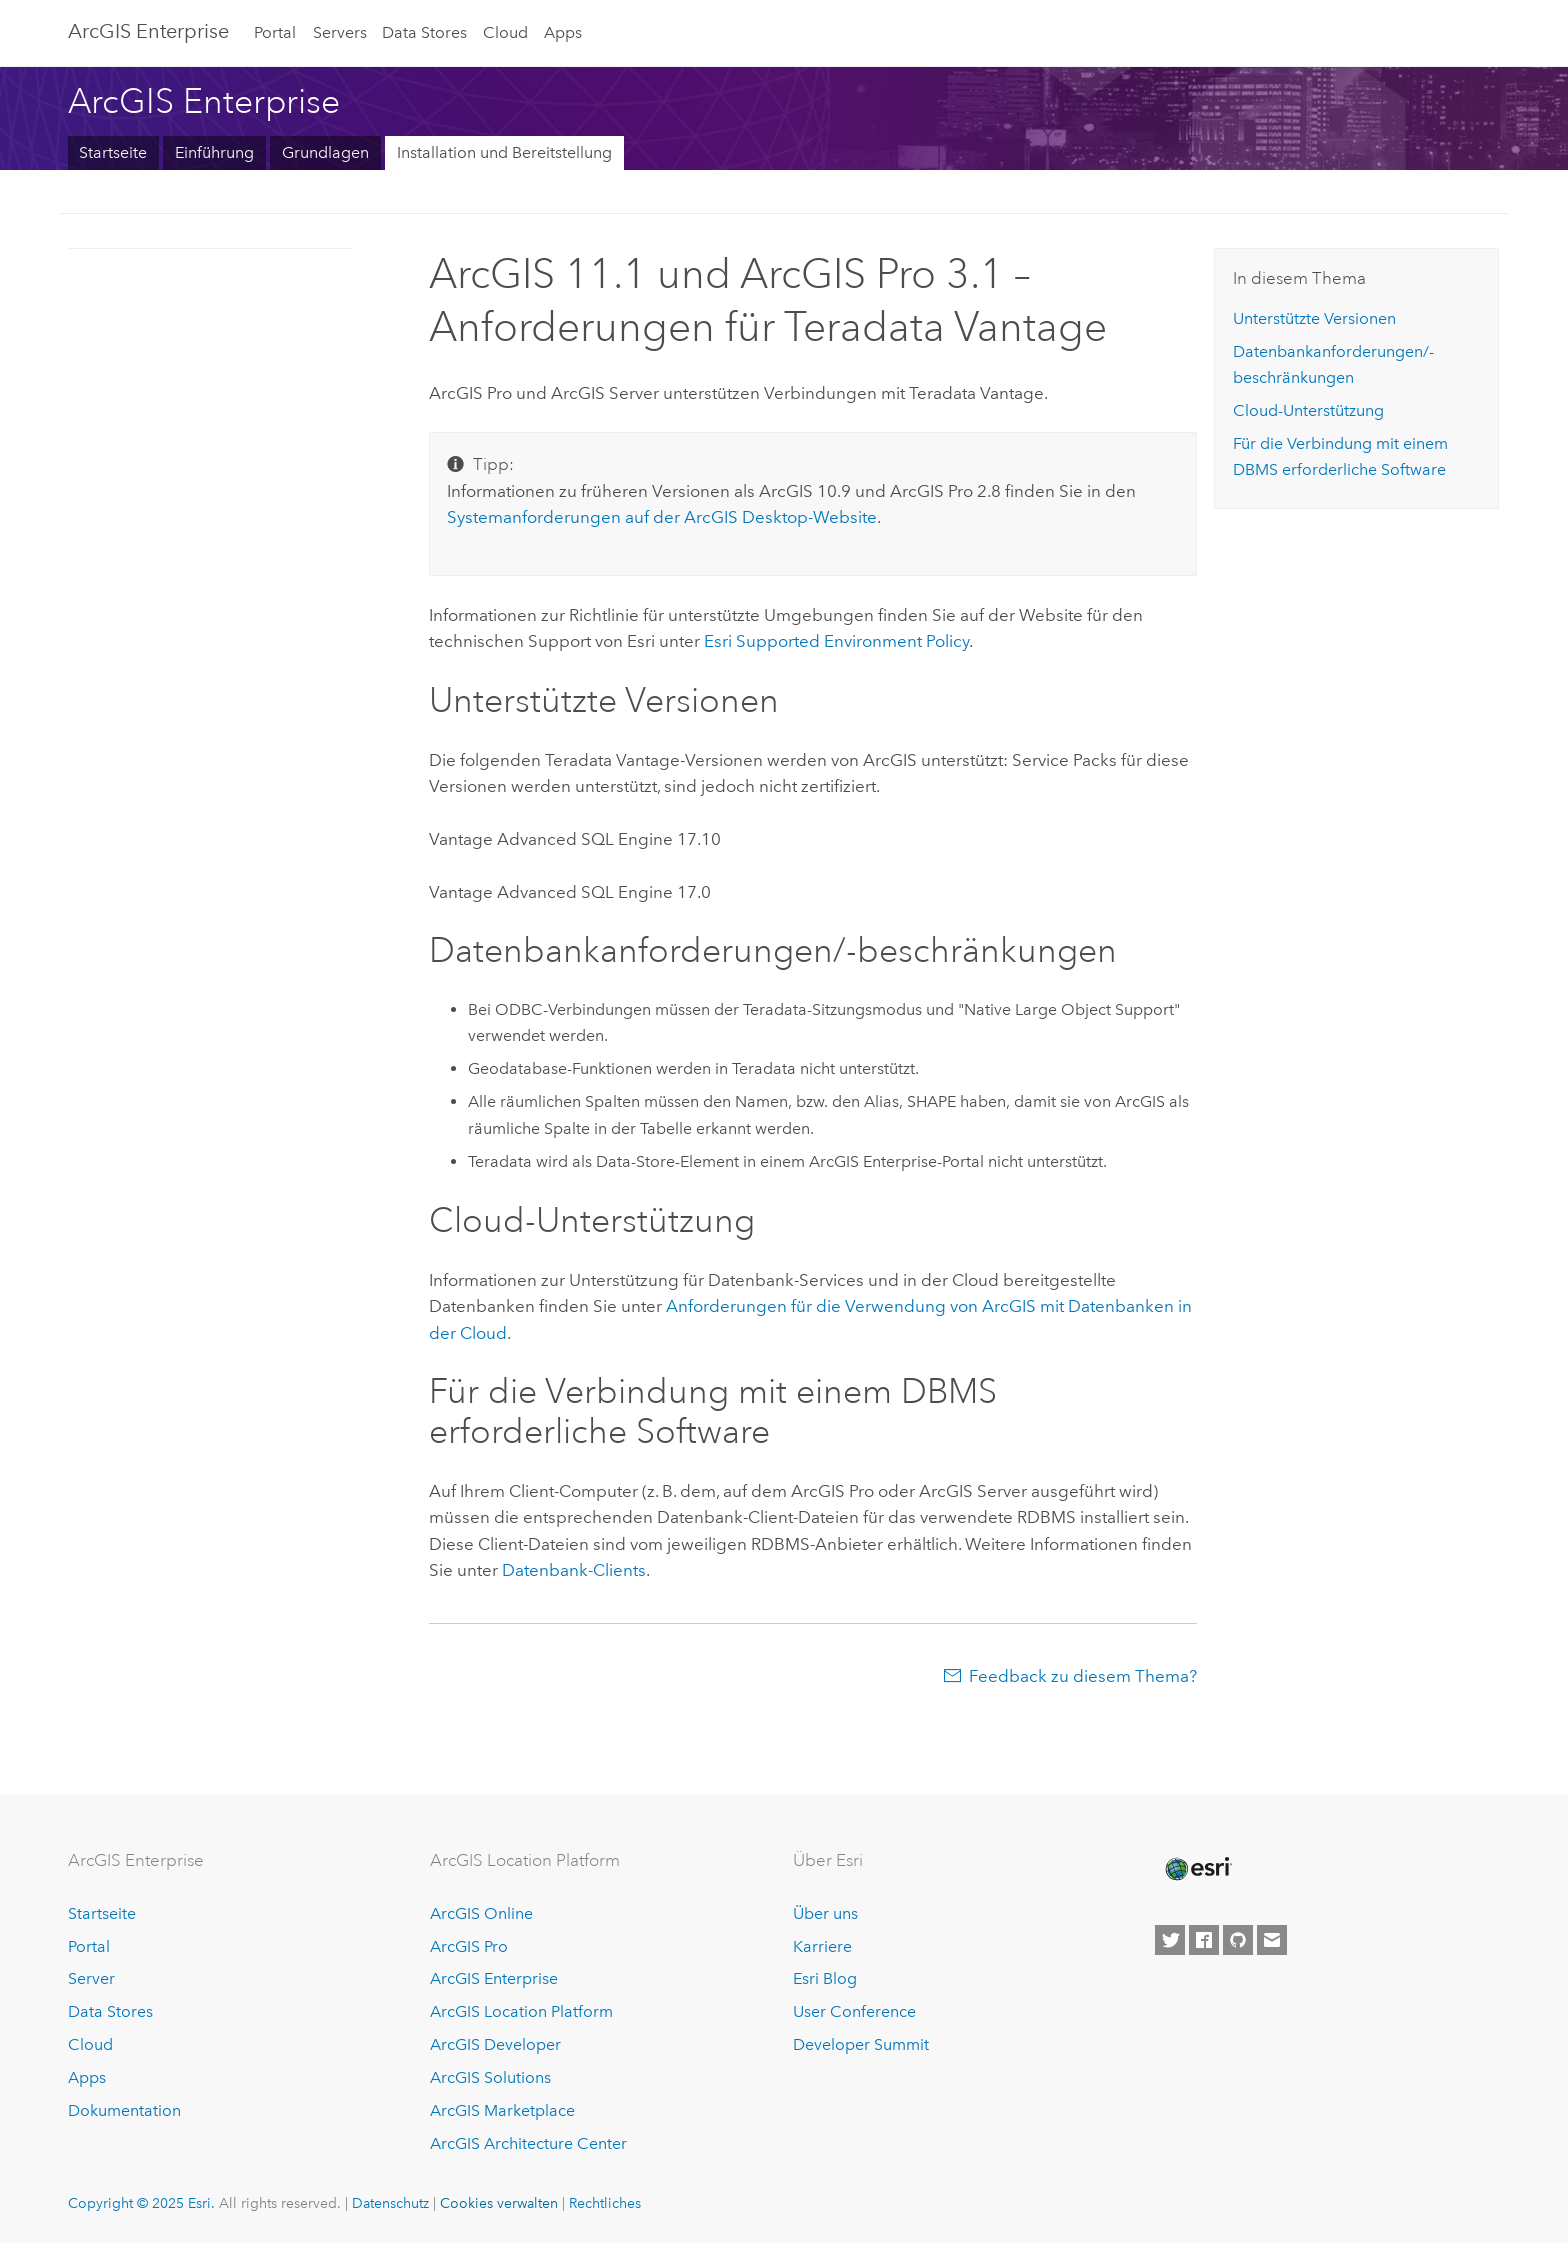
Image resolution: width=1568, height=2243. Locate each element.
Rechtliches (605, 2203)
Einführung (214, 152)
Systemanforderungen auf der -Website (662, 517)
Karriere (822, 1946)
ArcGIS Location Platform (521, 2011)
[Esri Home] (1197, 1869)
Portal (275, 32)
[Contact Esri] (1272, 1940)
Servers (340, 32)
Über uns (825, 1913)
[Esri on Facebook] (1204, 1940)
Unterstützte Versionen (1314, 318)
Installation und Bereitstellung (504, 152)
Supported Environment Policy (836, 641)
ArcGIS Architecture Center (528, 2143)
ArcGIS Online (481, 1913)
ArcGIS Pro (469, 1946)
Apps (563, 32)
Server (91, 1978)
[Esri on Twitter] (1170, 1940)
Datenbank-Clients (574, 1570)
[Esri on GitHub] (1238, 1940)
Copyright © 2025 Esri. (141, 2203)
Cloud (505, 32)
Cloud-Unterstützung (1308, 410)
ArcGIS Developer (495, 2044)
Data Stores (424, 32)
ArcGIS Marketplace (502, 2110)
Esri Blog (825, 1978)
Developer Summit (861, 2044)
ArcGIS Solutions (490, 2077)
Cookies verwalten (499, 2203)
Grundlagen (325, 152)
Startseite (113, 152)
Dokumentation (124, 2110)
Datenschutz (390, 2203)
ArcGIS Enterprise (148, 31)
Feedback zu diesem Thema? (1083, 1676)
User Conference (854, 2011)
